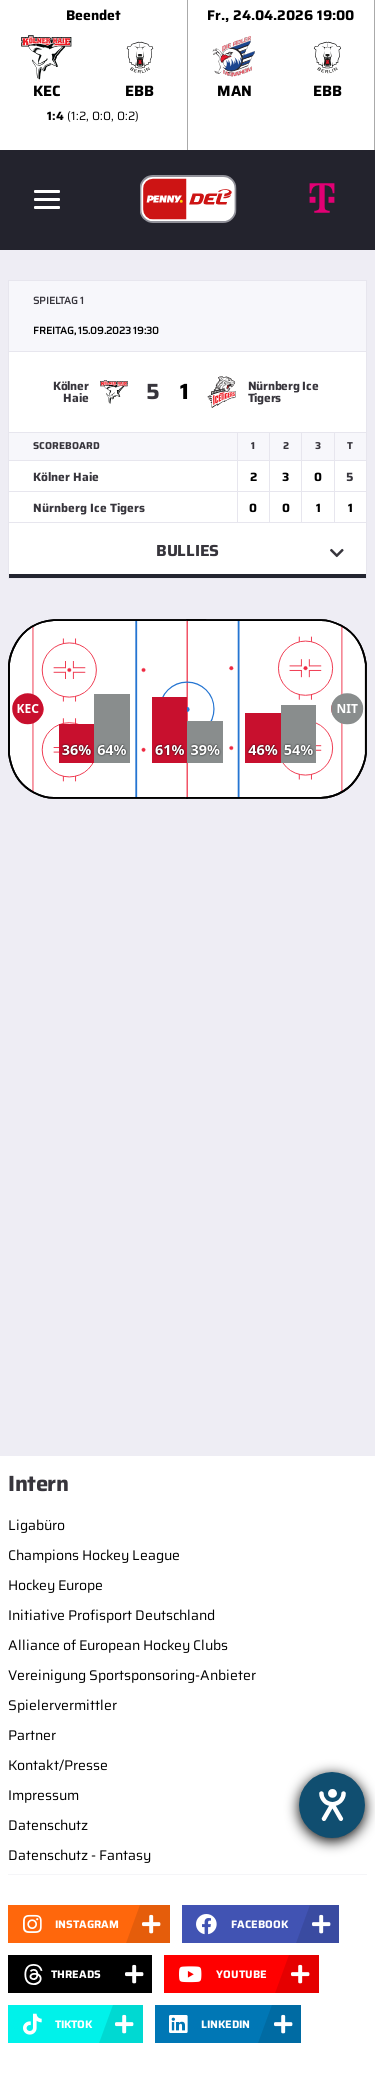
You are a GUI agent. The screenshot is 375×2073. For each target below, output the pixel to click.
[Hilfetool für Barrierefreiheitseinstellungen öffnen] (332, 1805)
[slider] (187, 75)
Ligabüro (36, 1525)
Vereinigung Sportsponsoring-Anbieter (132, 1675)
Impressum (43, 1795)
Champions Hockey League (94, 1555)
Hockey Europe (55, 1585)
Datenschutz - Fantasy (79, 1855)
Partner (32, 1735)
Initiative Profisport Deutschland (111, 1615)
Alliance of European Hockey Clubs (118, 1645)
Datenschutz (48, 1825)
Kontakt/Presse (58, 1765)
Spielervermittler (62, 1705)
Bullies (187, 550)
